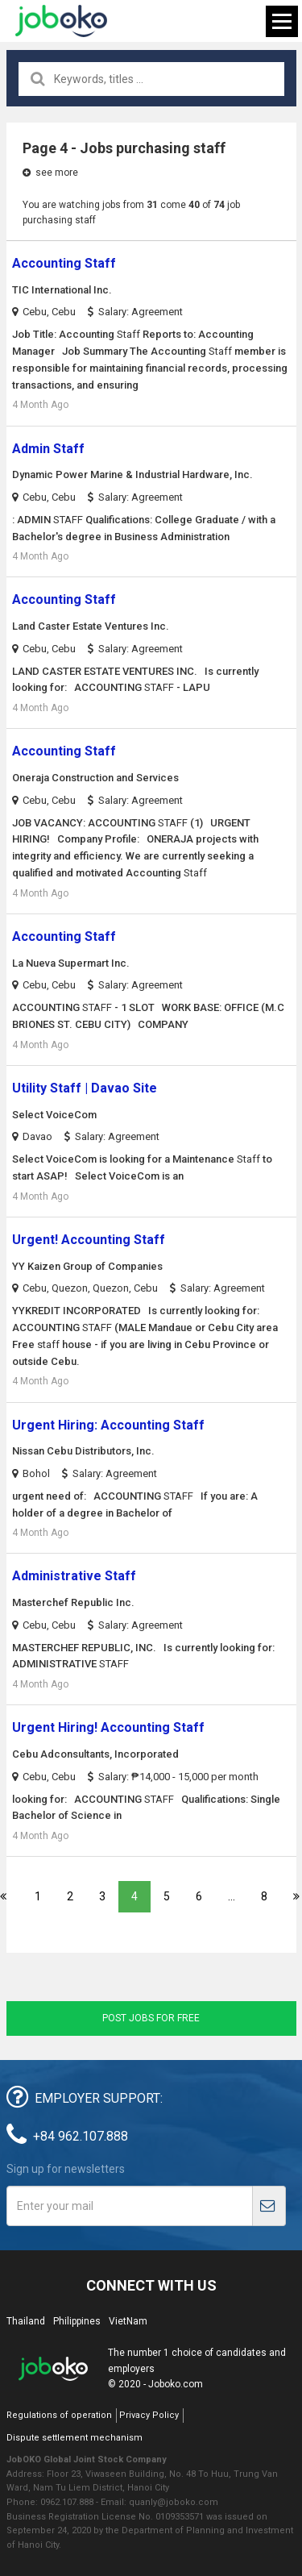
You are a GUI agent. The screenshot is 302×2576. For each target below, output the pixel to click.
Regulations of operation (59, 2415)
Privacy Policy (149, 2415)
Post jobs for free (151, 2018)
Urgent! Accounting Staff (88, 1239)
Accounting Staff (64, 263)
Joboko (61, 21)
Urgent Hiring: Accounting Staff (108, 1425)
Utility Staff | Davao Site (84, 1088)
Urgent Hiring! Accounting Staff (108, 1727)
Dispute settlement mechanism (74, 2437)
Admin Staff (48, 448)
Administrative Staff (74, 1575)
